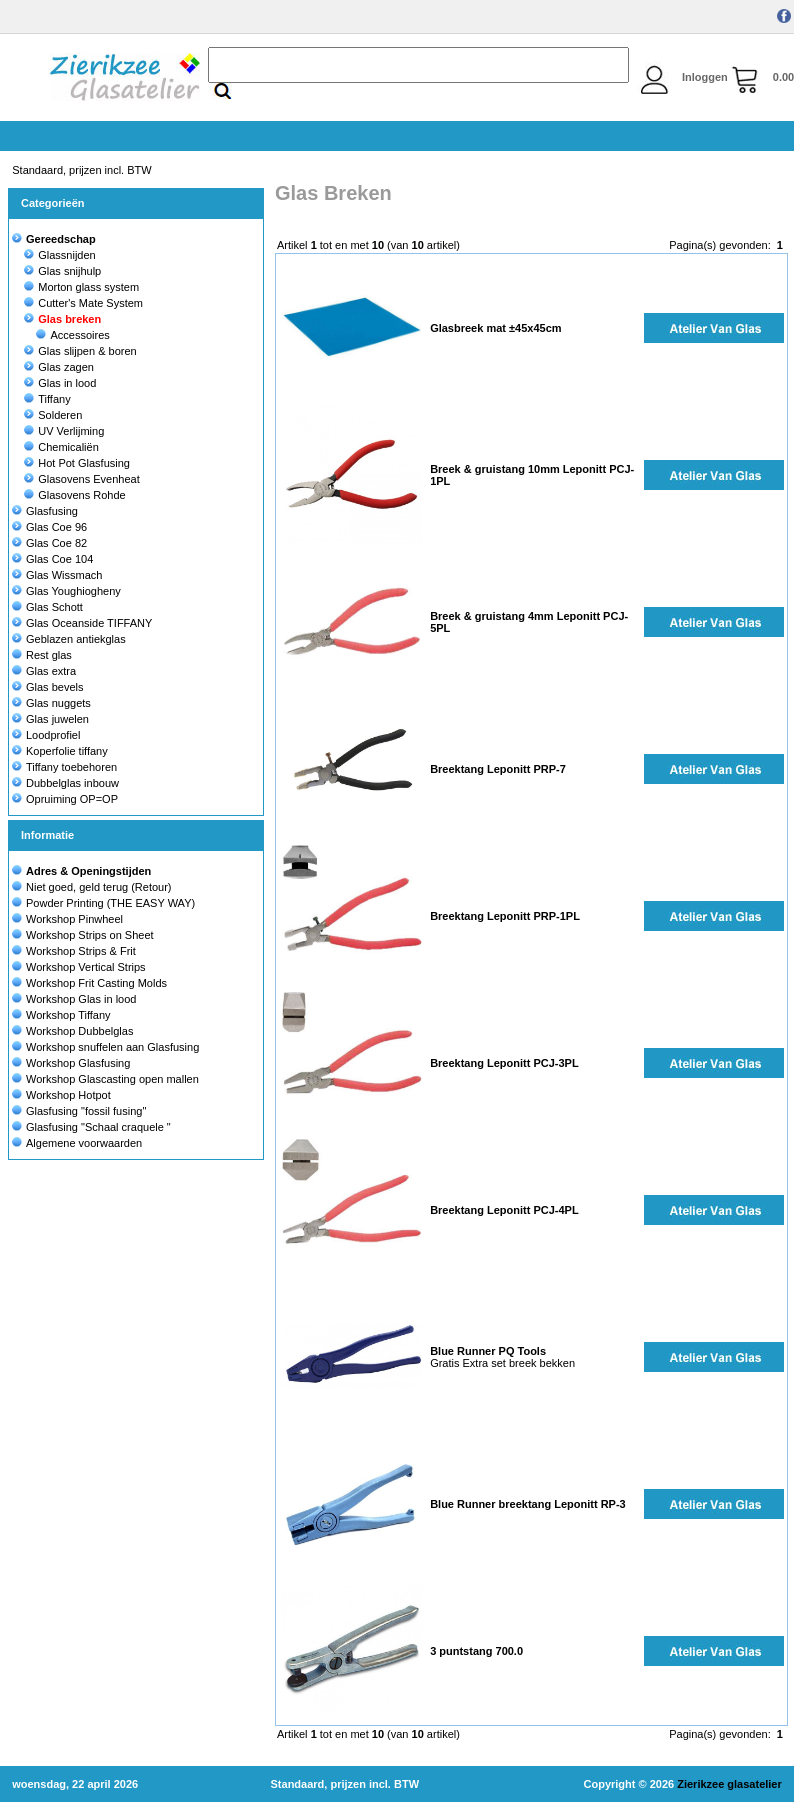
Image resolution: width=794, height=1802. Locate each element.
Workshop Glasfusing (78, 1063)
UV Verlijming (64, 431)
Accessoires (72, 335)
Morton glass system (81, 287)
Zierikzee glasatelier (729, 1784)
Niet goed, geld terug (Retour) (99, 887)
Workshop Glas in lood (81, 999)
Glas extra (44, 671)
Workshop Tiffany (68, 1015)
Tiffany (47, 399)
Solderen (53, 415)
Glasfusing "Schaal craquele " (98, 1127)
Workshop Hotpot (68, 1095)
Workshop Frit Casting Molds (96, 983)
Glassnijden (59, 255)
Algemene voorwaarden (84, 1143)
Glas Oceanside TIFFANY (82, 623)
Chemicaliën (61, 447)
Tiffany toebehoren (64, 767)
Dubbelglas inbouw (65, 783)
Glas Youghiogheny (66, 591)
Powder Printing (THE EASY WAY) (110, 903)
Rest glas (42, 655)
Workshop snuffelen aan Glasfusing (112, 1047)
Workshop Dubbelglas (79, 1031)
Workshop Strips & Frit (81, 951)
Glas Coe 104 (52, 559)
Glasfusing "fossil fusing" (86, 1111)
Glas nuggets (51, 703)
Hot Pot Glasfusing (77, 463)
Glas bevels (47, 687)
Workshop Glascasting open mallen (112, 1079)
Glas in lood (60, 383)
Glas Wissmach (57, 575)
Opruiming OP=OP (65, 799)
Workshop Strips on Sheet (90, 935)
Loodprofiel (46, 735)
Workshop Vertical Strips (86, 967)
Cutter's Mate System (83, 303)
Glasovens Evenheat (82, 479)
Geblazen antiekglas (69, 639)
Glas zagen (59, 367)
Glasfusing (45, 511)
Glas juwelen (50, 719)
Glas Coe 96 (49, 527)
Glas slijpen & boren (80, 351)
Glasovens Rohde (74, 495)
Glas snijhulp (62, 271)
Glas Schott (47, 607)
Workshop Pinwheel (74, 919)
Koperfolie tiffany (60, 751)
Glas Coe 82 (49, 543)
